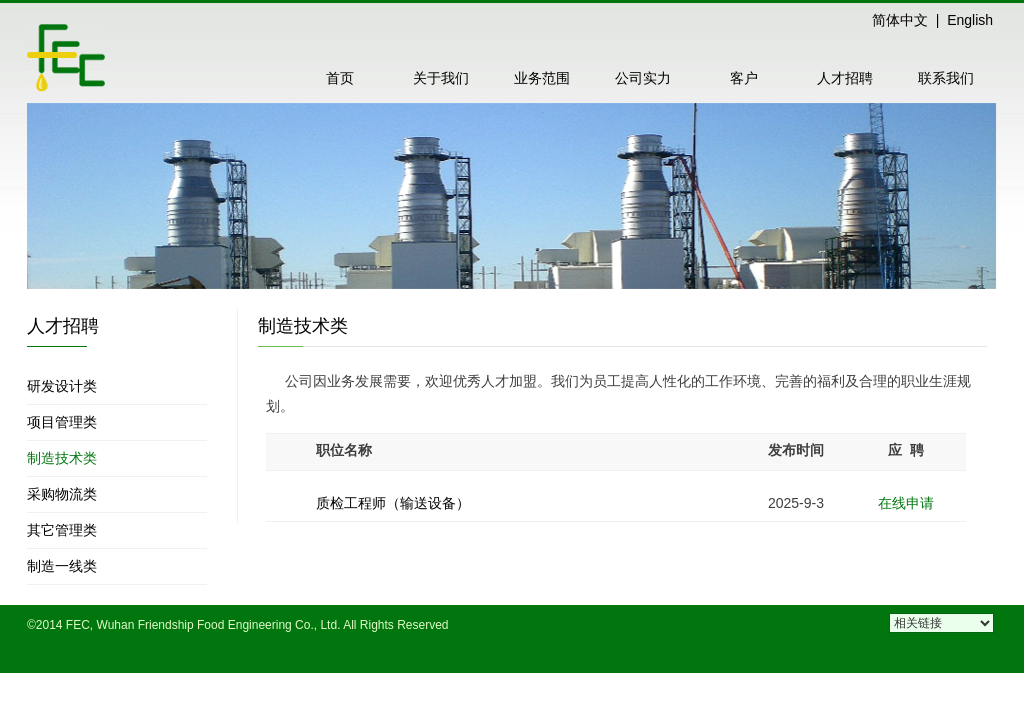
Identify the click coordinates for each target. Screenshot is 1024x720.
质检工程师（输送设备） (393, 503)
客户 (744, 78)
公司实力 (643, 78)
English (970, 20)
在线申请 (906, 503)
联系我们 (946, 78)
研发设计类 (62, 386)
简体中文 (900, 20)
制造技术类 (62, 458)
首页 (340, 78)
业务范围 (542, 78)
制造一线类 (62, 566)
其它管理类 (62, 530)
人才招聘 (845, 78)
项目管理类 (62, 422)
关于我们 (441, 78)
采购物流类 (62, 494)
